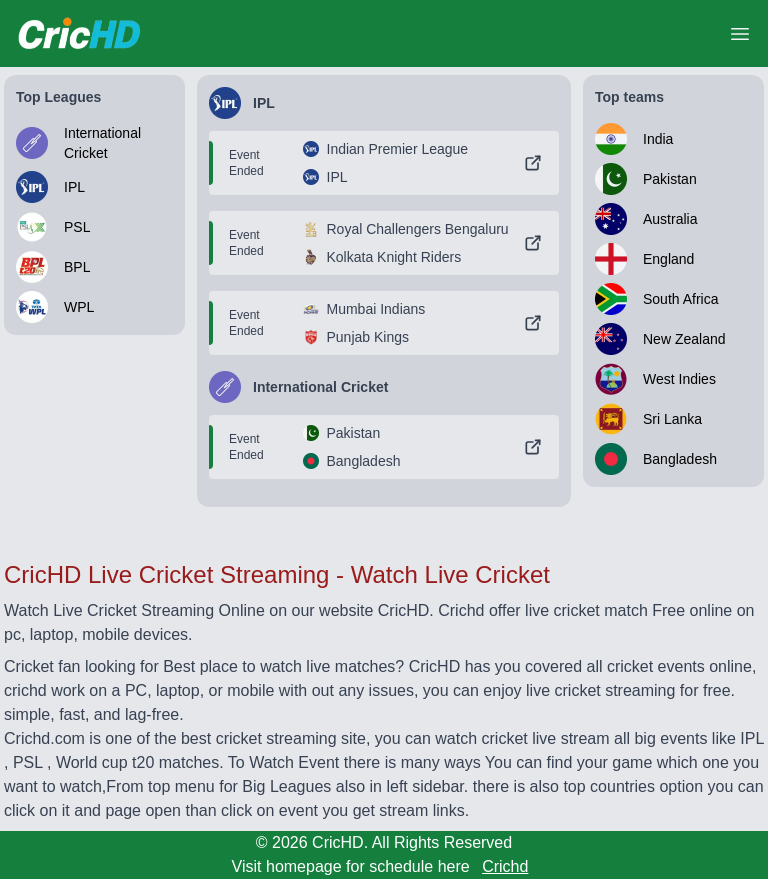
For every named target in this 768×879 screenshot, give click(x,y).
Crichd (505, 866)
